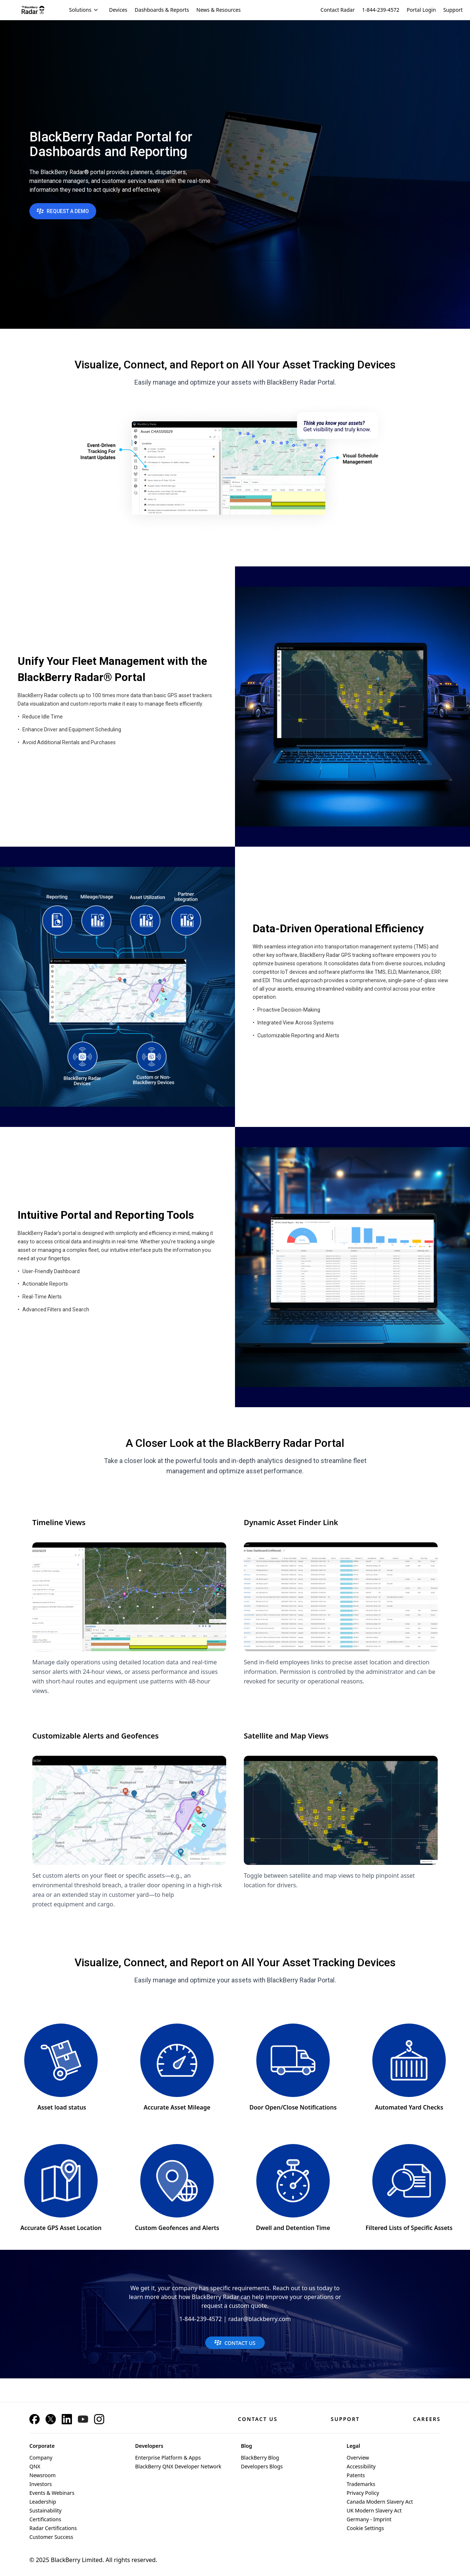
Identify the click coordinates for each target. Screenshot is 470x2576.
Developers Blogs (262, 2466)
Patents (356, 2475)
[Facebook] (34, 2419)
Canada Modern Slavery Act (380, 2501)
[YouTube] (83, 2419)
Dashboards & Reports (162, 9)
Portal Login (421, 9)
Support (453, 9)
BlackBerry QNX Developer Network (178, 2466)
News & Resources (218, 9)
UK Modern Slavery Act (374, 2510)
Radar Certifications (53, 2528)
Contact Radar (338, 9)
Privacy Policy (363, 2492)
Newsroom (42, 2475)
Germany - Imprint (369, 2519)
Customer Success (51, 2536)
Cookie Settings (365, 2528)
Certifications (45, 2519)
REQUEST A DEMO (63, 211)
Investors (40, 2483)
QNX (34, 2466)
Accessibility (361, 2466)
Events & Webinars (52, 2492)
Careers (427, 2418)
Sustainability (45, 2510)
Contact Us (258, 2418)
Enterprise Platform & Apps (168, 2457)
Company (41, 2457)
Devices (118, 9)
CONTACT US (235, 2342)
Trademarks (361, 2483)
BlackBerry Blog (260, 2457)
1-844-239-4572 (381, 9)
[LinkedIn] (67, 2419)
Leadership (42, 2501)
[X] (51, 2419)
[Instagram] (99, 2419)
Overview (358, 2457)
